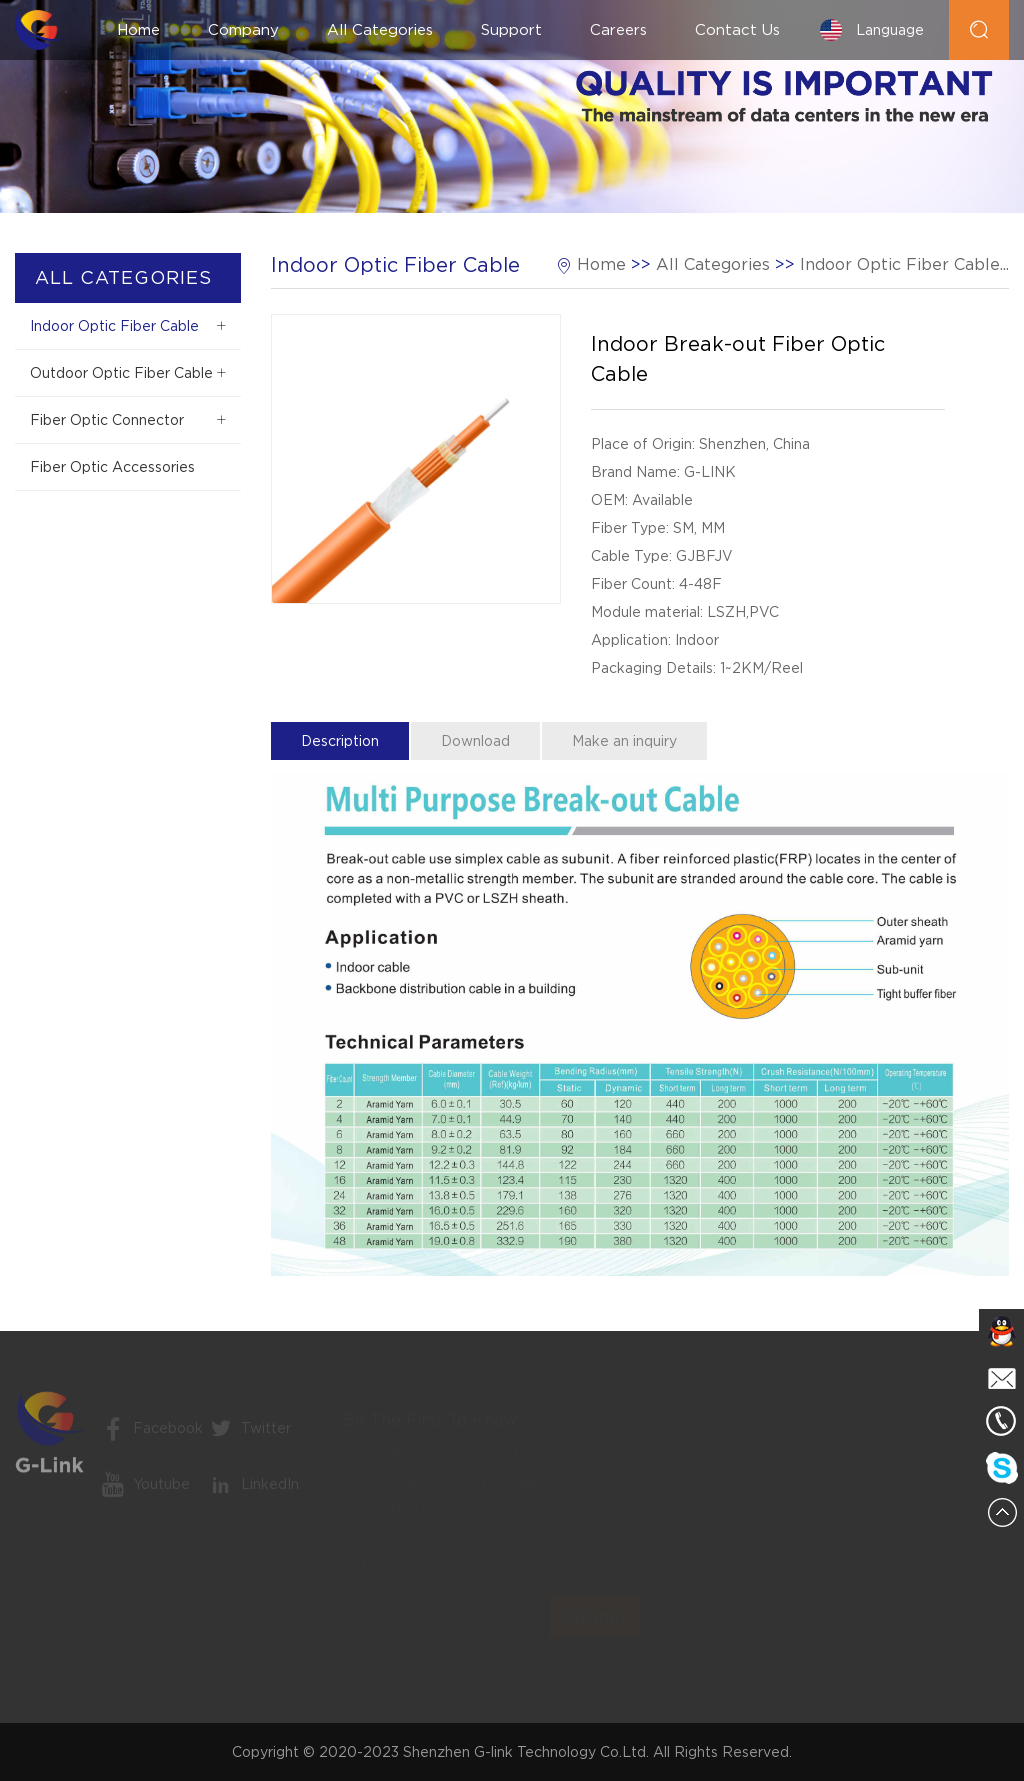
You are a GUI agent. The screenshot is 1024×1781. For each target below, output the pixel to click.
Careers (618, 30)
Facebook (150, 1437)
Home (138, 30)
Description (340, 741)
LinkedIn (252, 1493)
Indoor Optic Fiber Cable (114, 326)
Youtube (144, 1493)
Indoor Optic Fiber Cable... (904, 264)
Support (511, 30)
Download (475, 741)
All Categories (380, 30)
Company (243, 30)
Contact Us (737, 30)
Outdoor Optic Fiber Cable (121, 373)
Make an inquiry (624, 741)
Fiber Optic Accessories (112, 467)
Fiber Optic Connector (107, 420)
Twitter (248, 1437)
